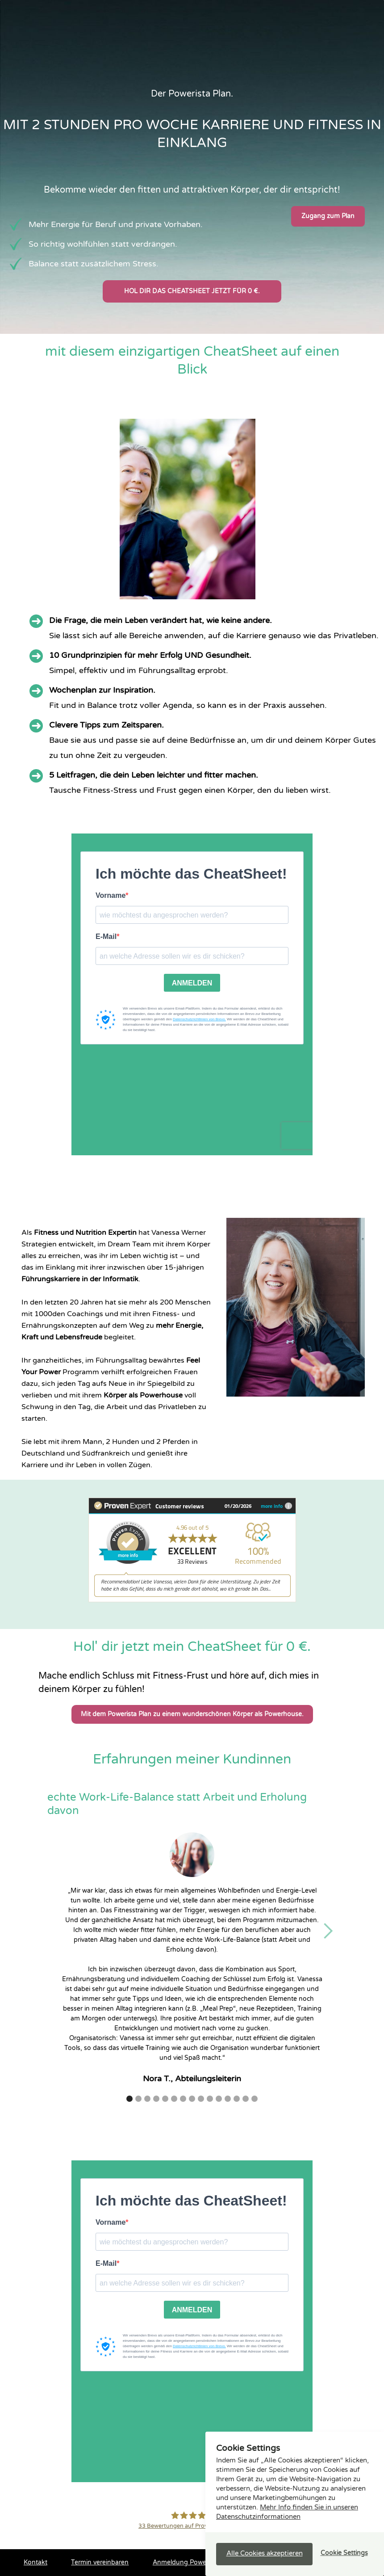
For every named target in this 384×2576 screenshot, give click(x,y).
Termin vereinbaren (100, 2562)
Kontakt (35, 2562)
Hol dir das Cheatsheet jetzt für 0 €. (192, 291)
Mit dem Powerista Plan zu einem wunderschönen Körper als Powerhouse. (192, 1714)
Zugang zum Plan (328, 216)
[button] (328, 1931)
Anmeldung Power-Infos (189, 2562)
